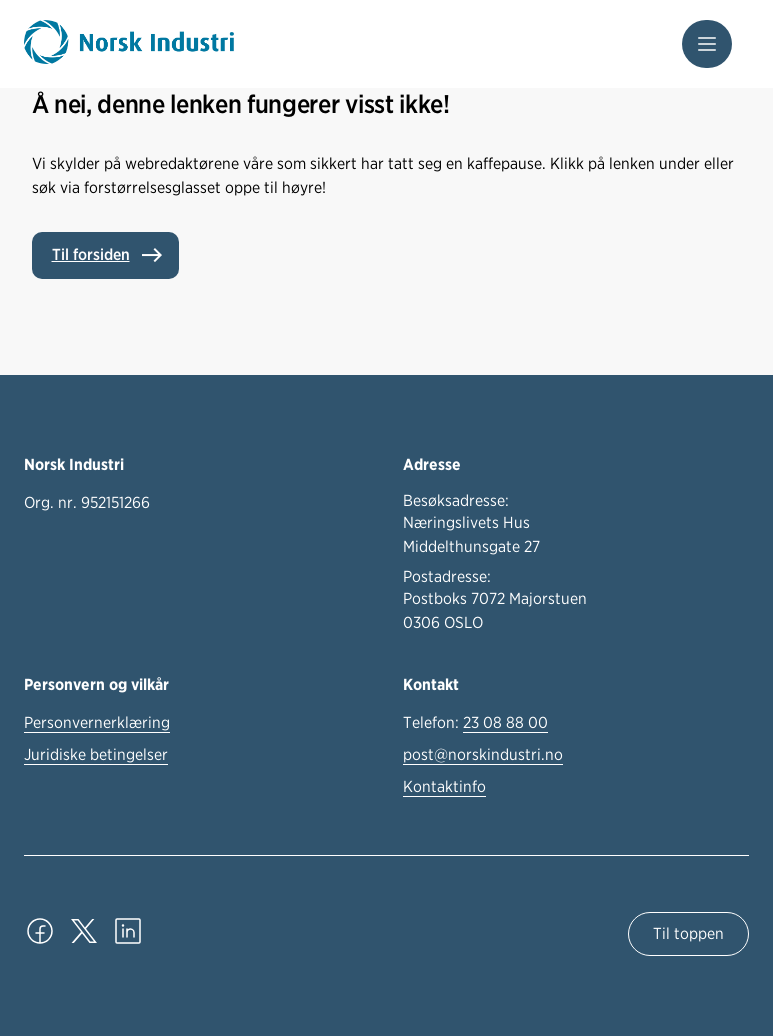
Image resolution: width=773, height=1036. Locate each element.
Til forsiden (91, 254)
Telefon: (475, 723)
